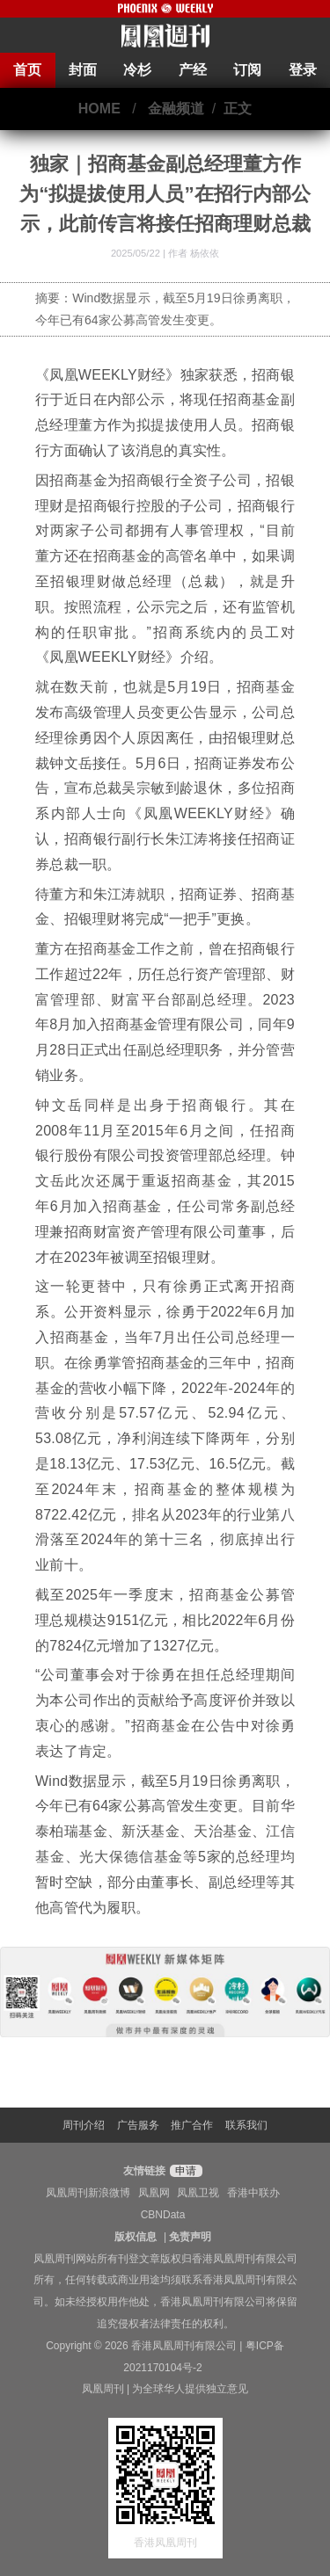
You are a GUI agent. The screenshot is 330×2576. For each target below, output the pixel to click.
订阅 (247, 69)
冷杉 (137, 69)
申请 (183, 2171)
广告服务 (138, 2125)
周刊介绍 (83, 2125)
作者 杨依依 (193, 253)
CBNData (163, 2215)
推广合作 (192, 2125)
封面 (83, 69)
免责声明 (190, 2237)
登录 (303, 69)
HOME (99, 108)
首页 (27, 69)
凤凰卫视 (198, 2193)
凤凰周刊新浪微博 (88, 2193)
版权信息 (135, 2237)
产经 (193, 69)
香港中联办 (253, 2193)
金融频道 (176, 108)
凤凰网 (154, 2193)
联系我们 (246, 2125)
